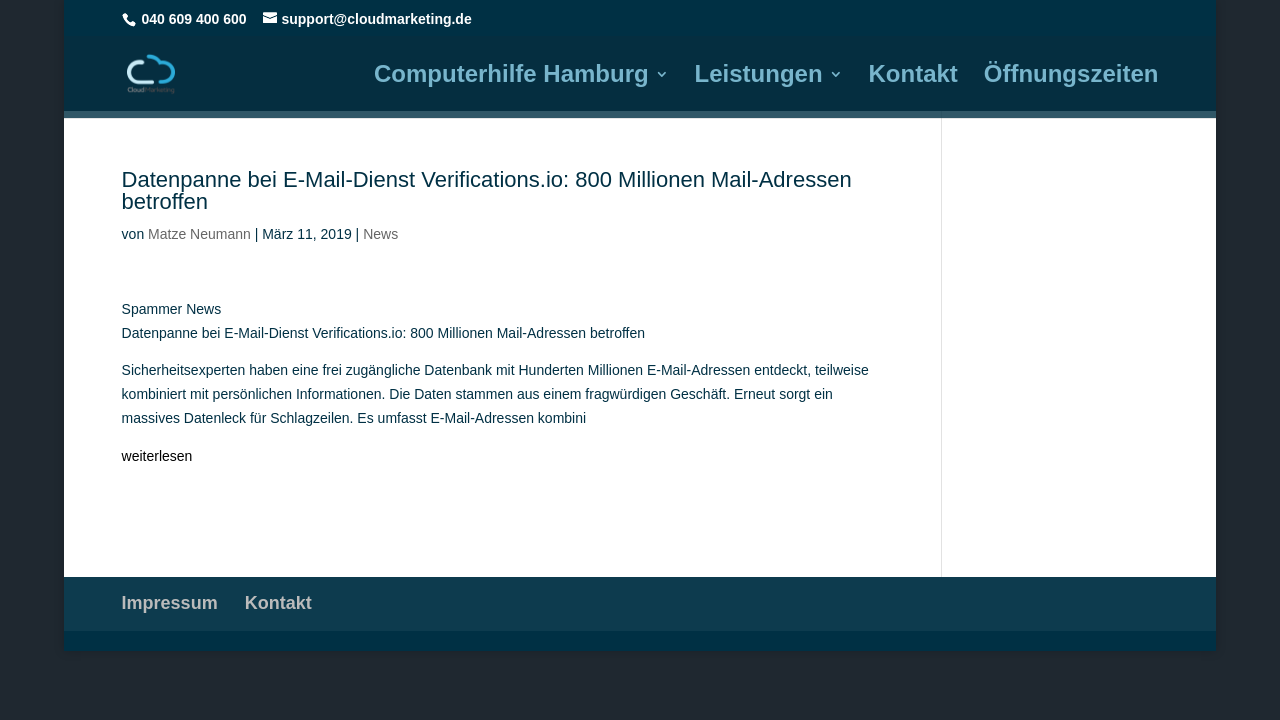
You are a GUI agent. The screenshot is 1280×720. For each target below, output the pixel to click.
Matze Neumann (199, 234)
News (380, 234)
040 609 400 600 (194, 19)
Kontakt (913, 77)
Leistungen (759, 77)
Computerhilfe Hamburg (511, 77)
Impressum (170, 603)
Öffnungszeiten (1071, 77)
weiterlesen (157, 456)
